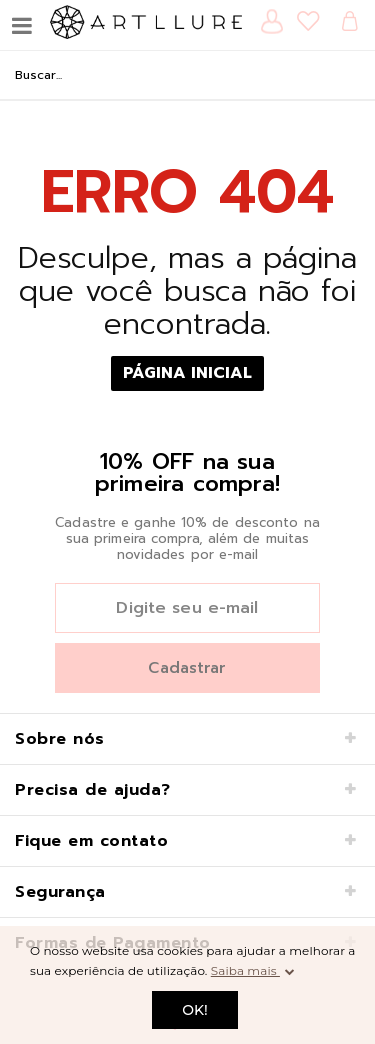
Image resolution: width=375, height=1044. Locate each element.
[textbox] (187, 75)
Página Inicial (187, 373)
